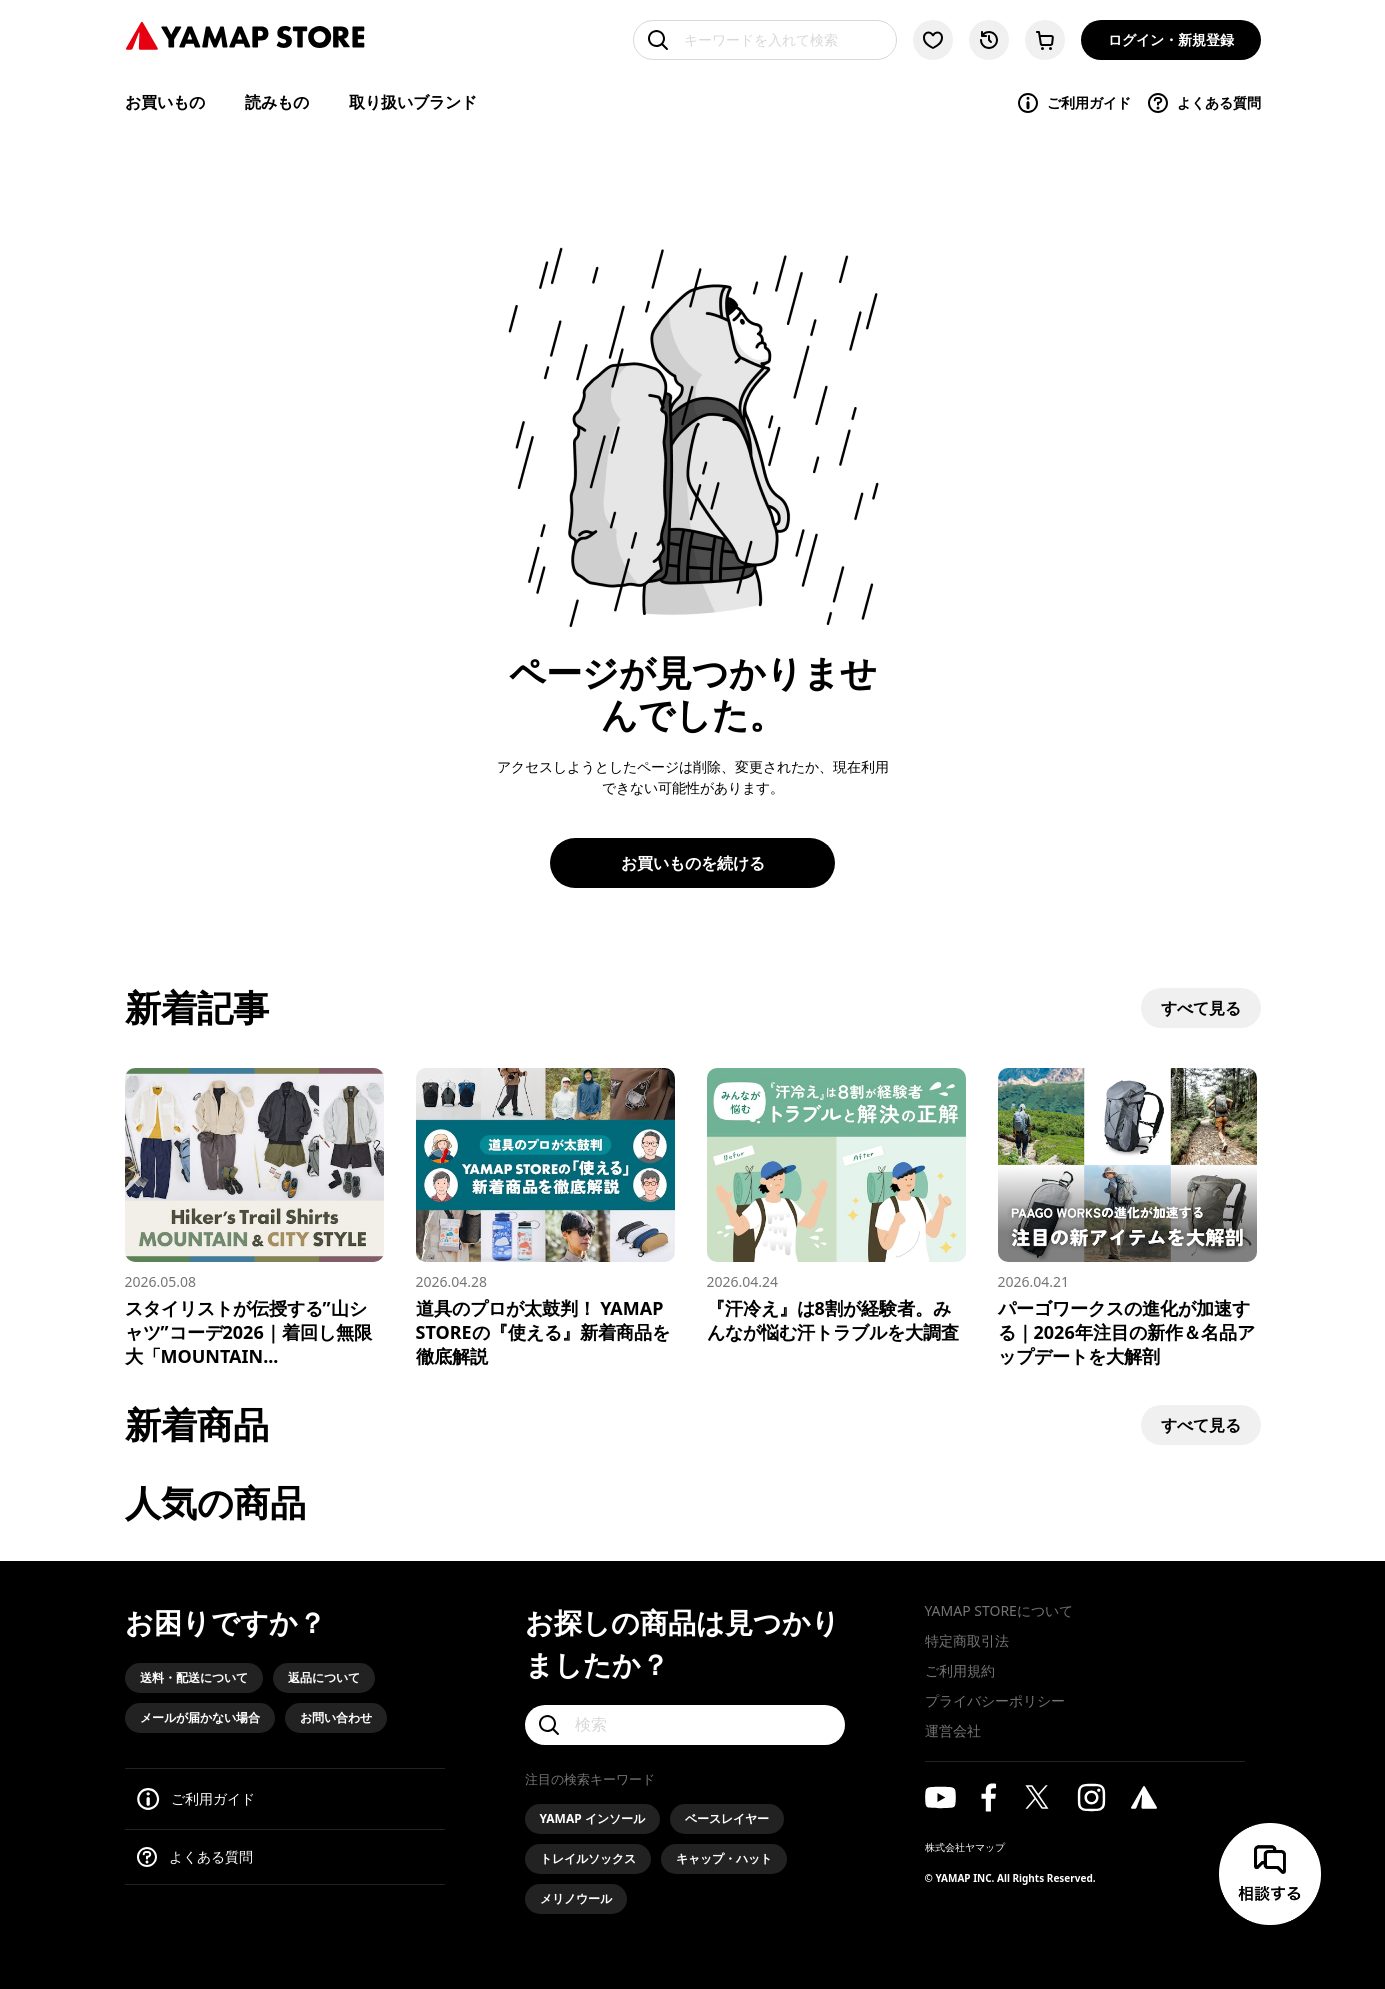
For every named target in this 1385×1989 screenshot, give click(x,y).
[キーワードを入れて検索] (765, 40)
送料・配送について (194, 1677)
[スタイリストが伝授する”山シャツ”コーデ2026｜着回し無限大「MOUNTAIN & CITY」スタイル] (254, 1218)
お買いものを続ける (693, 863)
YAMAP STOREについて (999, 1610)
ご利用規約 (960, 1670)
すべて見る (1201, 1008)
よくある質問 (1203, 103)
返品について (324, 1677)
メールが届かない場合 (200, 1717)
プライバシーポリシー (995, 1700)
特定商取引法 (967, 1640)
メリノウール (576, 1898)
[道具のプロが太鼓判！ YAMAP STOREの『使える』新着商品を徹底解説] (545, 1218)
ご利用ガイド (1073, 103)
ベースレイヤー (727, 1818)
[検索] (685, 1725)
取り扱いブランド (413, 102)
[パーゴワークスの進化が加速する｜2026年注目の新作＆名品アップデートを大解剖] (1127, 1218)
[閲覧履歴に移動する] (989, 40)
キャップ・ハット (724, 1858)
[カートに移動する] (1045, 40)
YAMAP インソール (592, 1818)
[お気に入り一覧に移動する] (933, 40)
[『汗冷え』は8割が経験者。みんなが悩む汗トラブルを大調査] (836, 1206)
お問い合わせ (336, 1717)
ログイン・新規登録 (1171, 39)
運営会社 (953, 1730)
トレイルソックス (588, 1858)
